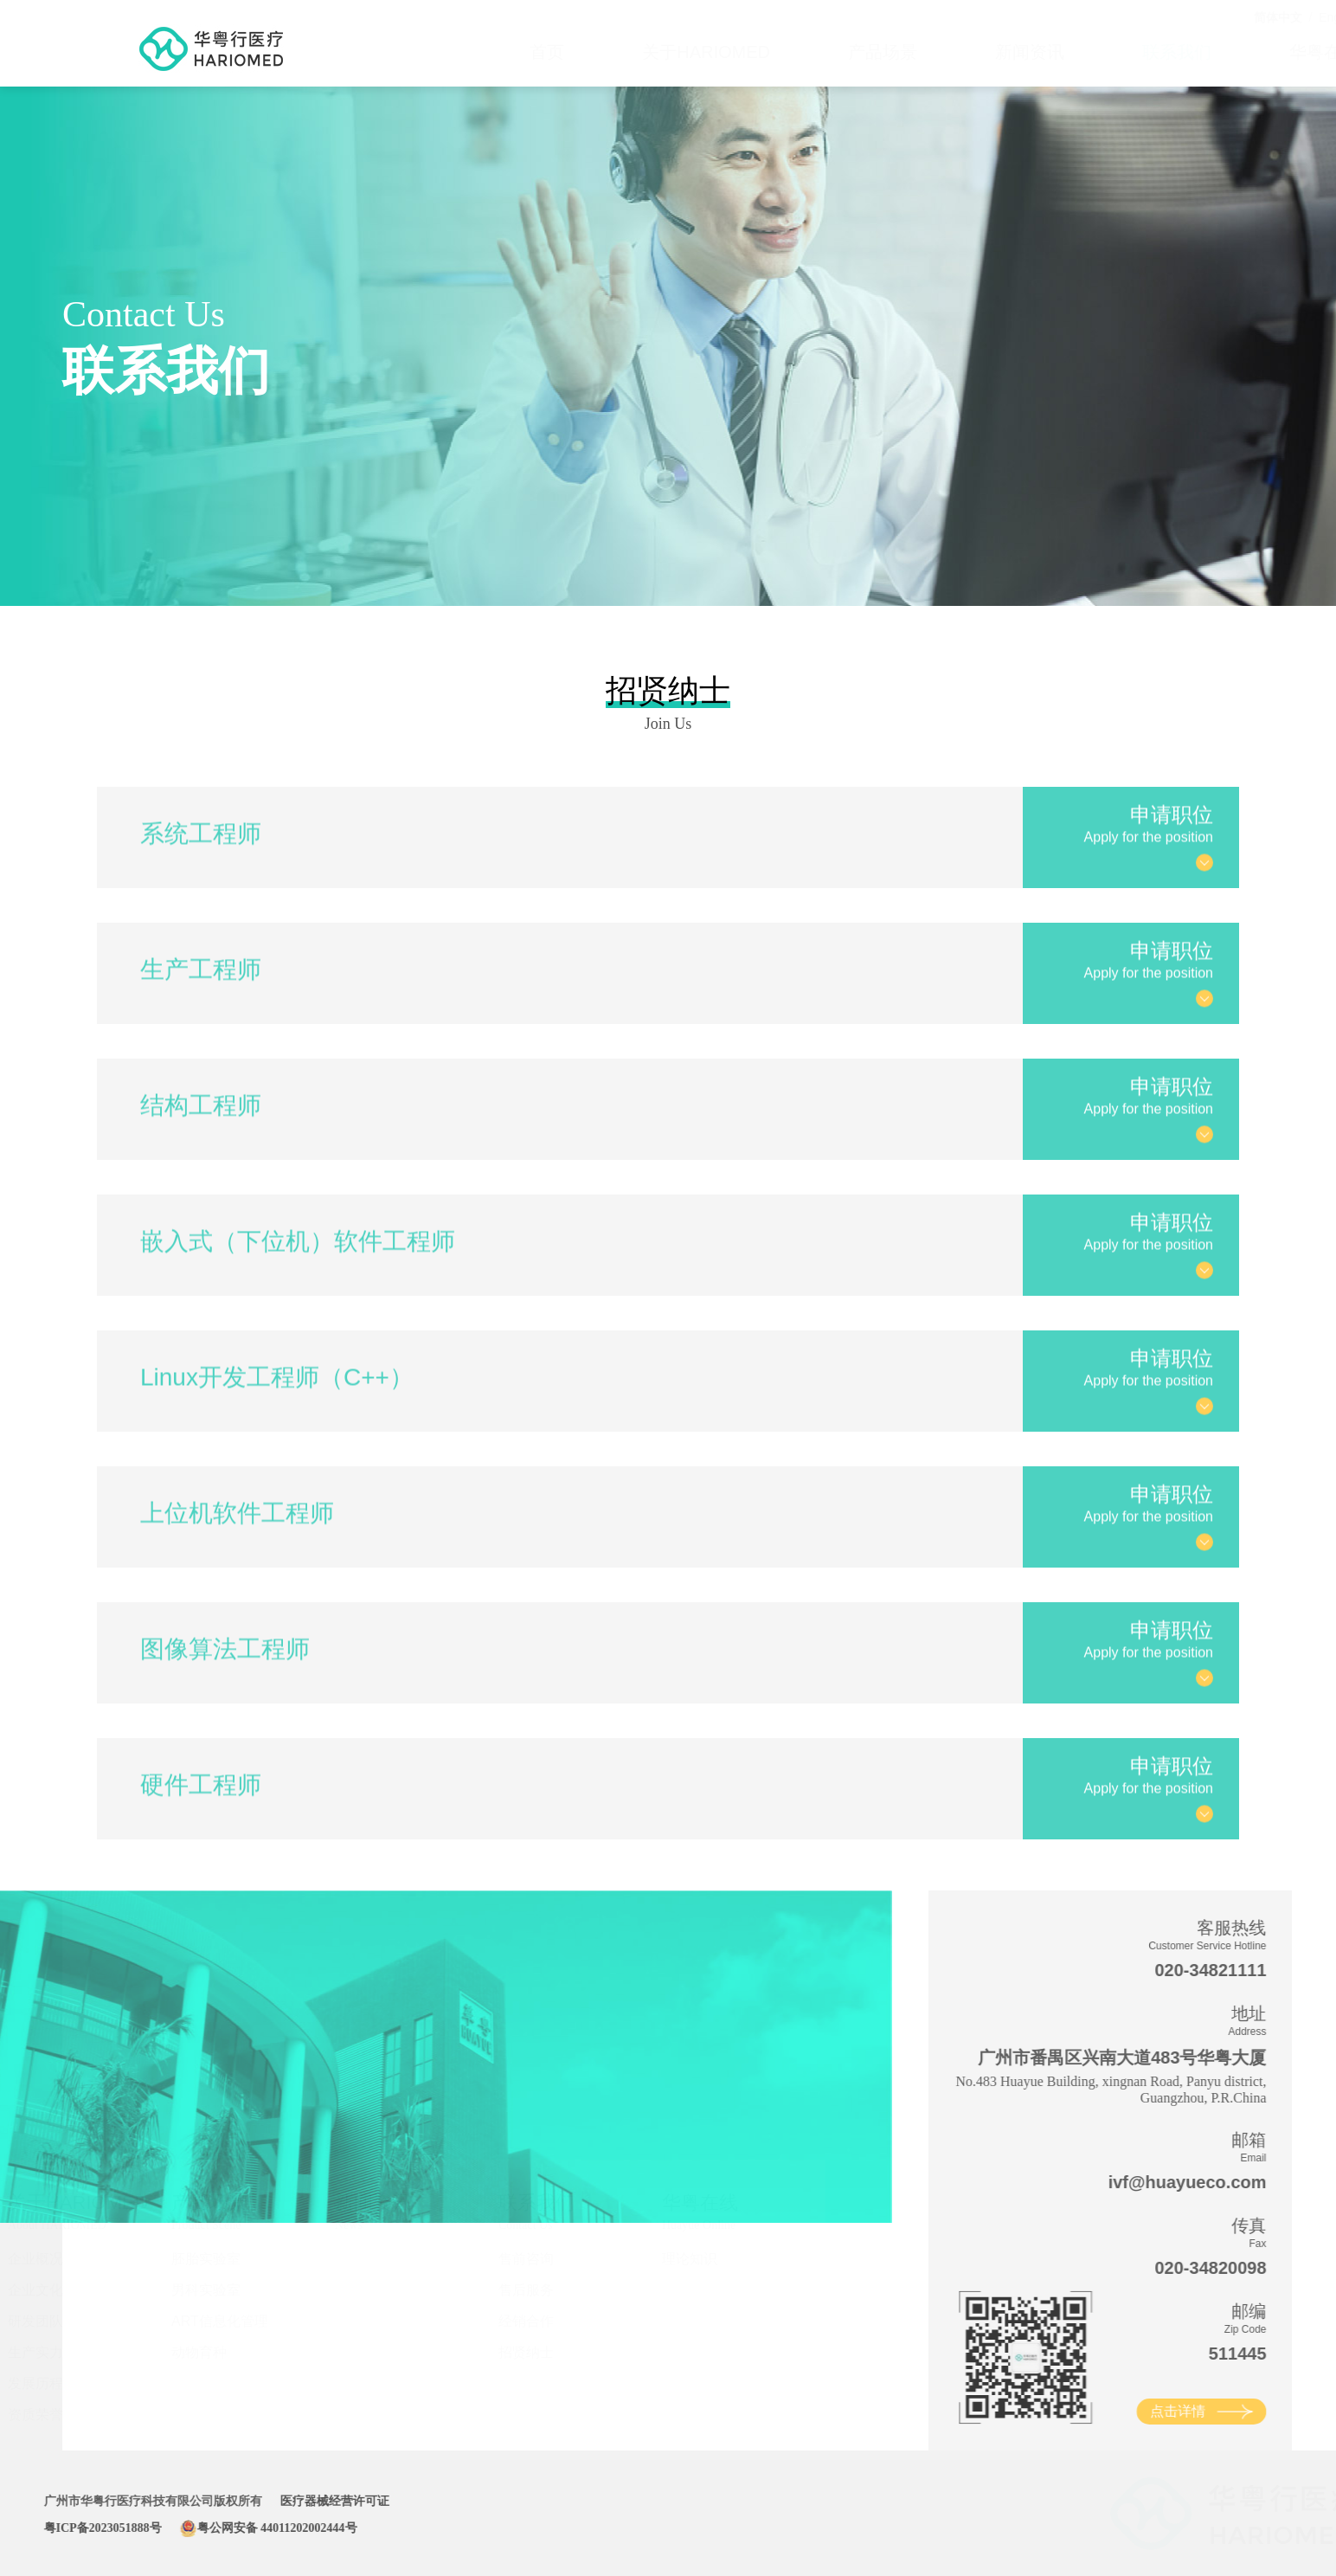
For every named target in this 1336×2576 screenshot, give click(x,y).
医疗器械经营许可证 (295, 2501)
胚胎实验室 (232, 2258)
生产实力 (62, 2352)
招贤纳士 (553, 2352)
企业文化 (62, 2290)
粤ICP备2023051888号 (63, 2527)
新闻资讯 (948, 51)
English (1257, 17)
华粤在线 (1242, 51)
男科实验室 (232, 2290)
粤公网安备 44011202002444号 (229, 2527)
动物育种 (226, 2352)
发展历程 (62, 2383)
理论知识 (716, 2258)
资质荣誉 (62, 2414)
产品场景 (801, 51)
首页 (465, 51)
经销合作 (553, 2321)
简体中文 (1196, 17)
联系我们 (1095, 51)
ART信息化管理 (246, 2321)
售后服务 (553, 2290)
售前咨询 (553, 2258)
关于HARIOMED (625, 51)
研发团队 (62, 2321)
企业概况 (62, 2258)
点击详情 (1217, 2411)
